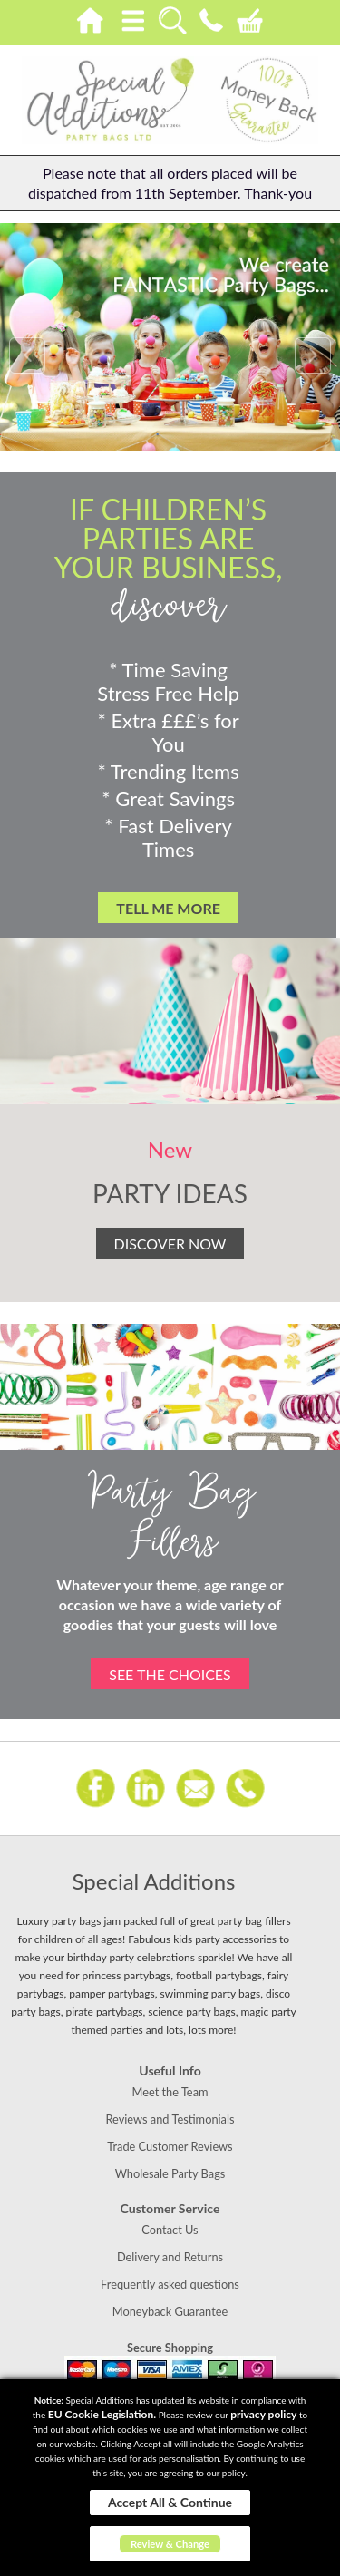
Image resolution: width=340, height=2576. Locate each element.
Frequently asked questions (170, 2284)
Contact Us (169, 2229)
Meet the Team (169, 2092)
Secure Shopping (170, 2347)
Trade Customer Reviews (169, 2146)
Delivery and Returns (170, 2257)
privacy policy (263, 2414)
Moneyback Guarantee (170, 2311)
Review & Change (170, 2544)
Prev (27, 355)
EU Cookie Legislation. (102, 2414)
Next (313, 355)
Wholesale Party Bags (170, 2173)
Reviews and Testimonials (169, 2119)
